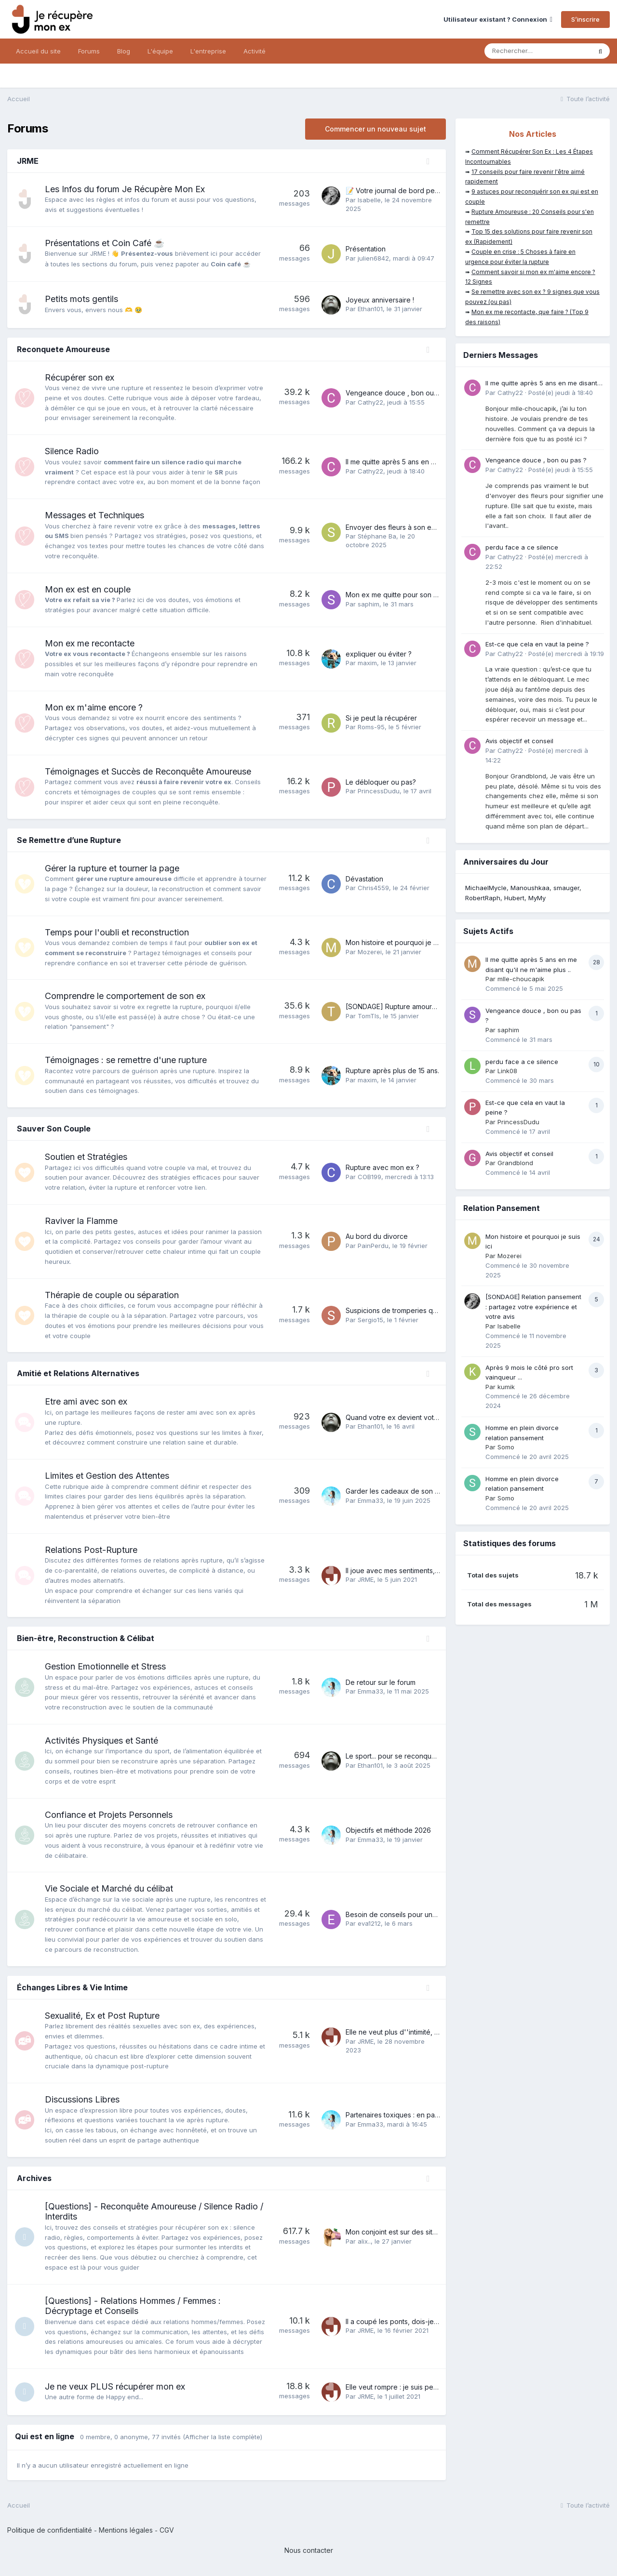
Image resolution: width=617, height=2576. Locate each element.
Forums (89, 51)
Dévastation (364, 879)
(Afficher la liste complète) (222, 2437)
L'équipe (160, 51)
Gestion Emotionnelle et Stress (105, 1666)
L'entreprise (208, 51)
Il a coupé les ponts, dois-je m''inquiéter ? (412, 2321)
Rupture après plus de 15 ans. (392, 1070)
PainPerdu (373, 1245)
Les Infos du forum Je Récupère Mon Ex (125, 189)
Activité (254, 51)
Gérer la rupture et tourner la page (112, 868)
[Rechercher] (537, 51)
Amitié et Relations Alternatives (78, 1373)
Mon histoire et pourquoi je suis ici (400, 942)
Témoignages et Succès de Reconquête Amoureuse (148, 771)
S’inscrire (585, 19)
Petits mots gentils (81, 299)
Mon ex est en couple (88, 589)
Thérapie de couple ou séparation (112, 1295)
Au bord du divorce (377, 1236)
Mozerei (370, 952)
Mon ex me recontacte (89, 643)
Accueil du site (38, 51)
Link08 (507, 1071)
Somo (505, 1447)
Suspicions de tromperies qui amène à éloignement (427, 1310)
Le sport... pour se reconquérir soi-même (410, 1756)
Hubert (514, 898)
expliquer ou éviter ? (379, 654)
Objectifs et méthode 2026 (388, 1830)
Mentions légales (126, 2530)
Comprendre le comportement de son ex (125, 996)
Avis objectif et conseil (519, 741)
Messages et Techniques (94, 515)
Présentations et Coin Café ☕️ (104, 243)
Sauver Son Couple (54, 1128)
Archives (34, 2178)
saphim (368, 604)
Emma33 (370, 1500)
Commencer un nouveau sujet (375, 129)
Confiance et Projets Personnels (109, 1815)
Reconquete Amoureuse (63, 349)
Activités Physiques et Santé (101, 1740)
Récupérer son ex (79, 377)
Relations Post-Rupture (91, 1550)
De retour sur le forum (381, 1682)
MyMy (537, 898)
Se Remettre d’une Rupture (69, 840)
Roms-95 (371, 727)
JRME (28, 161)
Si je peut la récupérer (381, 718)
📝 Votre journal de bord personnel (402, 190)
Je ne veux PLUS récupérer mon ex (115, 2386)
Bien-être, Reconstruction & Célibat (85, 1638)
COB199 (369, 1177)
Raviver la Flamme (81, 1221)
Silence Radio (72, 451)
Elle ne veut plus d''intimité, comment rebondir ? (422, 2032)
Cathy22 (370, 402)
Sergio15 (370, 1320)
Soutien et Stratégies (86, 1157)
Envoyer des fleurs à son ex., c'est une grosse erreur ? (434, 527)
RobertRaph (482, 898)
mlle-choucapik (520, 979)
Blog (123, 51)
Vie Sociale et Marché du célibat (109, 1888)
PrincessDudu (379, 791)
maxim (367, 663)
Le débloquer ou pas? (381, 782)
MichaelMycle (486, 888)
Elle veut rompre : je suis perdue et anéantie (416, 2387)
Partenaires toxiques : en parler (395, 2115)
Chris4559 (373, 888)
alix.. (364, 2241)
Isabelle (369, 200)
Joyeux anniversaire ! (380, 300)
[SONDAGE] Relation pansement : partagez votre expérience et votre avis (533, 1306)
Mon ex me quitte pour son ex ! (395, 595)
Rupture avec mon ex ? (382, 1167)
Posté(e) (560, 392)
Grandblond (515, 1163)
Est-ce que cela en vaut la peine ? (537, 644)
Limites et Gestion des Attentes (107, 1476)
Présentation (366, 249)
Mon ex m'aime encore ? (94, 707)
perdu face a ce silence (521, 547)
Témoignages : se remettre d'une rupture (126, 1060)
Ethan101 (370, 309)
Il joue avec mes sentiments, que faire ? (408, 1570)
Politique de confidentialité (49, 2530)
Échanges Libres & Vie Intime (72, 1987)
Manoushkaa (530, 888)
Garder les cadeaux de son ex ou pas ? (409, 1491)
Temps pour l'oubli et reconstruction (117, 932)
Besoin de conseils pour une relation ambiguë (419, 1914)
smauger (566, 888)
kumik (506, 1387)
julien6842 (373, 258)
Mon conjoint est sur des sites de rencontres (416, 2232)
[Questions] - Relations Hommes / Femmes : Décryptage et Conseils (133, 2306)
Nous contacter (308, 2550)
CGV (167, 2530)
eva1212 (369, 1923)
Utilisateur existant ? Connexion (497, 19)
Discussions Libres (82, 2099)
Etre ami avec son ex (86, 1401)
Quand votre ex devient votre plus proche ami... (421, 1417)
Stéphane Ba (377, 536)
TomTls (368, 1016)
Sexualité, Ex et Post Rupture (102, 2016)
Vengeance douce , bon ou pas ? (399, 393)
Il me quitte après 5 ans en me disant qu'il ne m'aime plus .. (438, 462)
